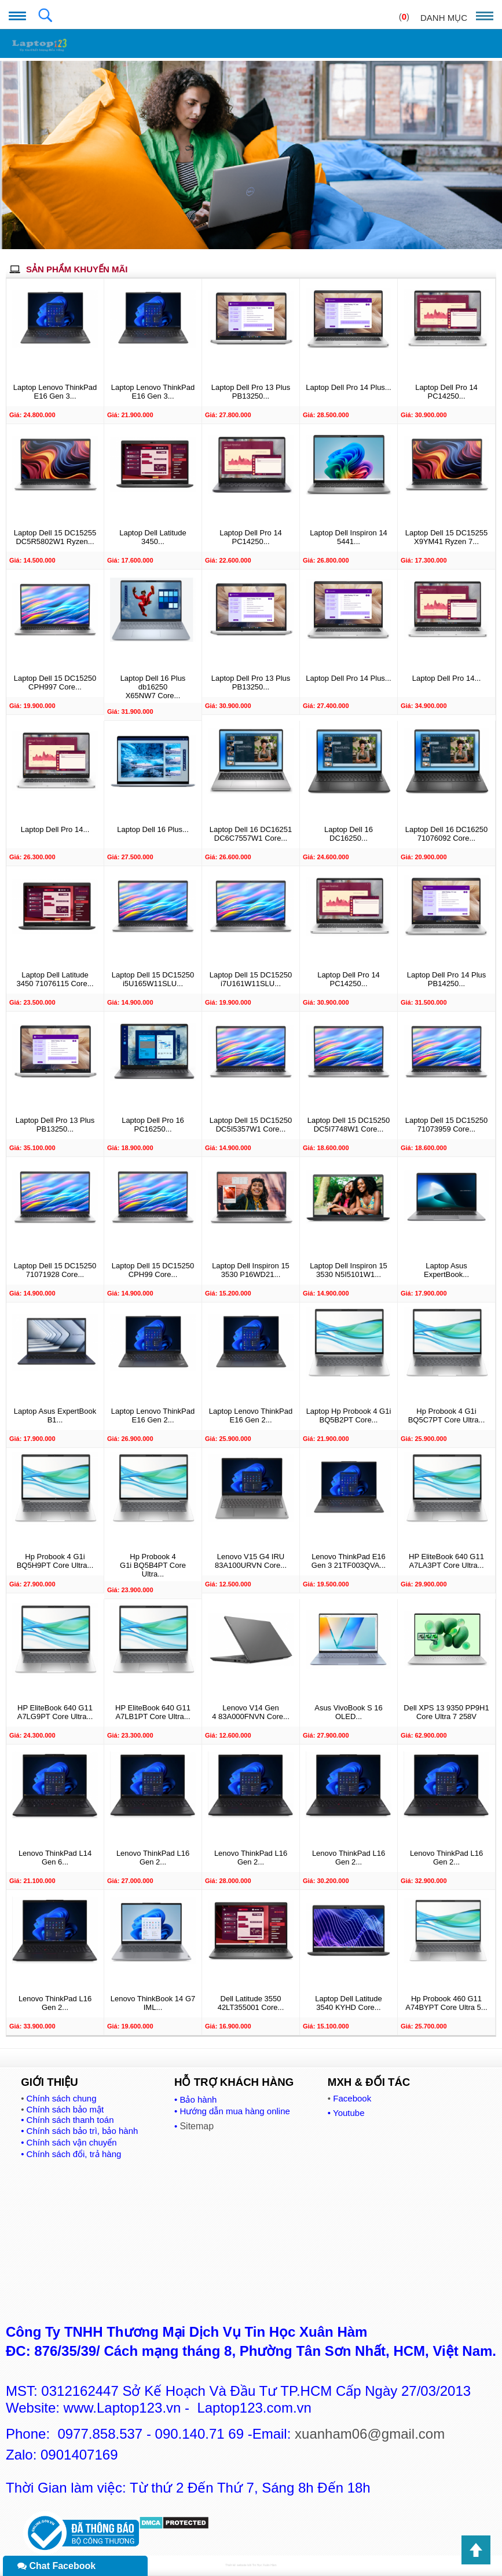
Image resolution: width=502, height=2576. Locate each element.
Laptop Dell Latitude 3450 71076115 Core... (55, 979)
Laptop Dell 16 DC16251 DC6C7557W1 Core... (251, 833)
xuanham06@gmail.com (370, 2434)
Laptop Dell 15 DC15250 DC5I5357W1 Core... (251, 1124)
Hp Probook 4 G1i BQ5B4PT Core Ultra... (153, 1565)
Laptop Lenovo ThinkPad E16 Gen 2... (153, 1415)
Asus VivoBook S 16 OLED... (348, 1712)
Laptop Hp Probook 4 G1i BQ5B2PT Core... (348, 1415)
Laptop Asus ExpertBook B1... (55, 1415)
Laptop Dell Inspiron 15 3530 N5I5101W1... (348, 1270)
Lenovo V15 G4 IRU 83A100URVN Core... (251, 1561)
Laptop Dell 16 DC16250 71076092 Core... (446, 833)
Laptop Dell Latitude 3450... (152, 537)
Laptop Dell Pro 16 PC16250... (153, 1124)
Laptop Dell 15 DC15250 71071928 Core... (55, 1270)
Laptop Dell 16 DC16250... (348, 833)
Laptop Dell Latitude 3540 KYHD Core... (348, 2003)
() (404, 16)
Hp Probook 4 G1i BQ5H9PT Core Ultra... (55, 1561)
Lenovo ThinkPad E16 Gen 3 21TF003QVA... (349, 1561)
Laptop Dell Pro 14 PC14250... (446, 391)
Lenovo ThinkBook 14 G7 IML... (153, 2003)
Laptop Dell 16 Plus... (153, 829)
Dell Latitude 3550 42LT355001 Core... (251, 2003)
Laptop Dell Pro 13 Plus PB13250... (251, 391)
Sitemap (196, 2126)
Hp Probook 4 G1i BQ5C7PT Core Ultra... (446, 1415)
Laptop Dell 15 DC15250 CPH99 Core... (153, 1270)
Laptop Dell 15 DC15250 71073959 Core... (446, 1124)
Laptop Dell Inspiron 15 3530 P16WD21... (251, 1270)
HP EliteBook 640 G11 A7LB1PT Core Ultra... (152, 1712)
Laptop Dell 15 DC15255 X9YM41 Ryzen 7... (446, 537)
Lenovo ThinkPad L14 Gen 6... (55, 1857)
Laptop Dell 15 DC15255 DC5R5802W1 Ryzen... (55, 537)
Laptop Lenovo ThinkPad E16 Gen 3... (55, 391)
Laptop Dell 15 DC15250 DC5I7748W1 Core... (348, 1124)
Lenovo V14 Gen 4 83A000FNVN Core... (251, 1712)
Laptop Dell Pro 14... (446, 678)
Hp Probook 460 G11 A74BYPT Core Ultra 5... (446, 2003)
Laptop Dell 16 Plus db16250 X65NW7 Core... (153, 687)
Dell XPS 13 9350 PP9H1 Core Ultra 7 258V (446, 1712)
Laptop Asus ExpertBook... (446, 1270)
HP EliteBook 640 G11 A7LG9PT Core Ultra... (55, 1712)
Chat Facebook (56, 2566)
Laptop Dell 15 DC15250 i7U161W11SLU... (251, 979)
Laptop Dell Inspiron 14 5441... (348, 537)
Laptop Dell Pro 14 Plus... (348, 387)
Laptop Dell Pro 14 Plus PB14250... (446, 979)
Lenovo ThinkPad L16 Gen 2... (152, 1857)
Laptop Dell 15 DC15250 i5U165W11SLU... (153, 979)
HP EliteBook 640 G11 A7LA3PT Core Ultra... (446, 1561)
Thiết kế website (236, 2565)
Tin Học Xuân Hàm (264, 2565)
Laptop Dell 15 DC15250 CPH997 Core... (55, 682)
